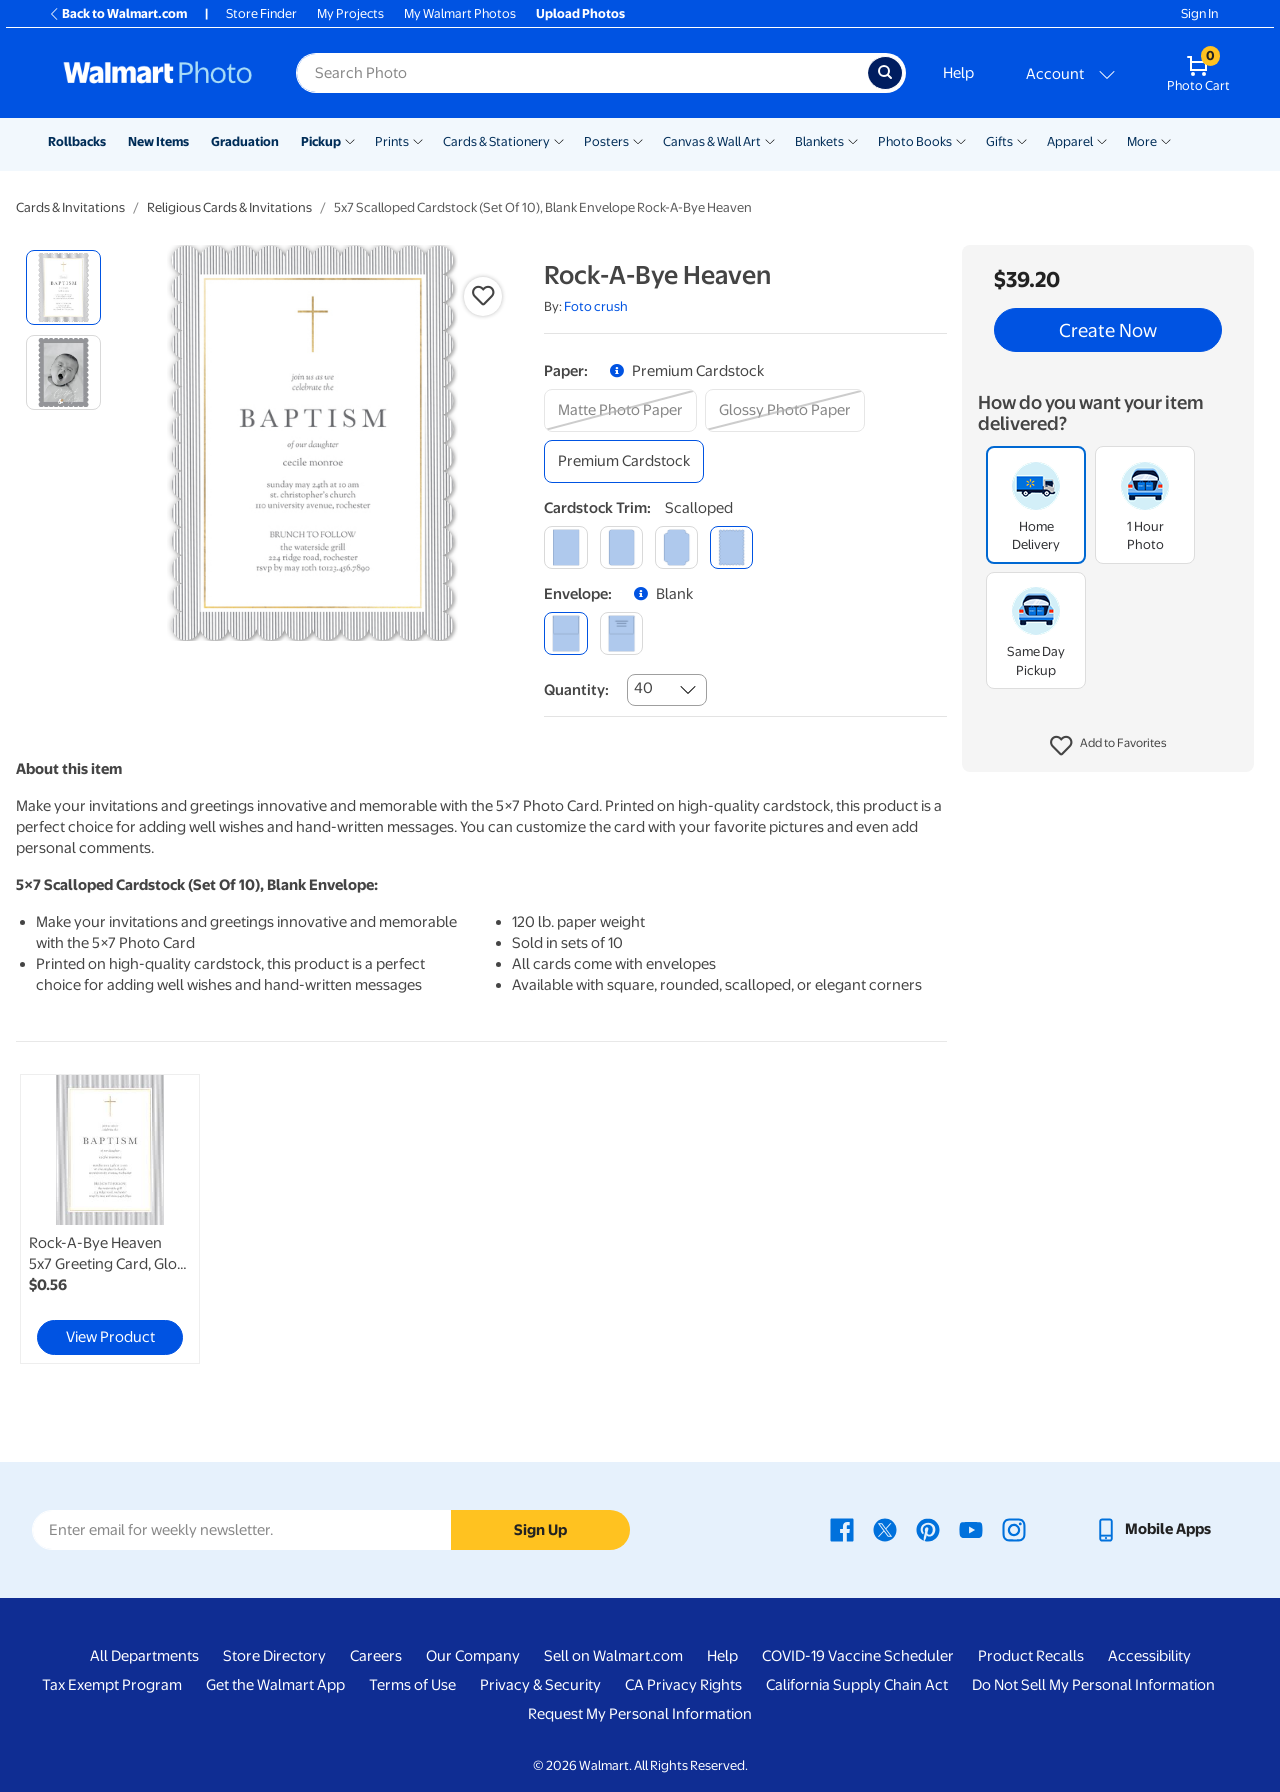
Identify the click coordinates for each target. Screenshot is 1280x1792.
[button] (1108, 746)
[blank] (565, 633)
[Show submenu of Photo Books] (961, 140)
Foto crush (596, 306)
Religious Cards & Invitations (229, 207)
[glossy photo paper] (785, 410)
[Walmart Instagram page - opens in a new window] (1014, 1529)
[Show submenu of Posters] (638, 140)
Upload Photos (580, 13)
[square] (565, 547)
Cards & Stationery (496, 141)
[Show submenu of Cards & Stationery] (559, 140)
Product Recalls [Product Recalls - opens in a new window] (1031, 1656)
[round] (621, 547)
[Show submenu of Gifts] (1022, 140)
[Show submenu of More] (1166, 140)
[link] (110, 1219)
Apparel (1070, 141)
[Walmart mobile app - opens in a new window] (1152, 1529)
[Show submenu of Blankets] (853, 140)
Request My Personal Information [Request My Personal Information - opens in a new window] (640, 1714)
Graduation (245, 141)
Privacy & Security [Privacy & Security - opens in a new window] (540, 1685)
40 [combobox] (643, 688)
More (1142, 141)
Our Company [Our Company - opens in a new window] (473, 1656)
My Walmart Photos (460, 13)
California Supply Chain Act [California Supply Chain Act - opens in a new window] (857, 1685)
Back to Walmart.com (117, 13)
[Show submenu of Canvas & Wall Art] (770, 140)
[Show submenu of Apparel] (1102, 140)
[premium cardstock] (624, 461)
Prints (392, 141)
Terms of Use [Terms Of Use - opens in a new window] (412, 1685)
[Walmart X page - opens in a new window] (885, 1529)
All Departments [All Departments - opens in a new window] (144, 1656)
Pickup (321, 141)
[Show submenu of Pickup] (350, 140)
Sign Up (540, 1530)
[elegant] (676, 547)
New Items (158, 141)
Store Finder (261, 13)
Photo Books (915, 141)
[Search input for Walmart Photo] (582, 73)
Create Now (1108, 330)
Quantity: (576, 690)
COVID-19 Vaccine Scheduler (858, 1656)
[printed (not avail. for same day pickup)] (621, 633)
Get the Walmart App (275, 1685)
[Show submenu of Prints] (418, 140)
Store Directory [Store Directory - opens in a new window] (274, 1656)
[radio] (63, 287)
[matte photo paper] (620, 410)
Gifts (999, 141)
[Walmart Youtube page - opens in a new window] (971, 1529)
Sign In (1199, 13)
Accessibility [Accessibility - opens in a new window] (1149, 1656)
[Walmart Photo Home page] (158, 73)
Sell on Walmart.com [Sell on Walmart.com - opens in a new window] (613, 1656)
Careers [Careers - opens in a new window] (376, 1656)
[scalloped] (731, 547)
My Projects (350, 13)
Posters (606, 141)
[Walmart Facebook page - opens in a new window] (842, 1529)
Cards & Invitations (70, 207)
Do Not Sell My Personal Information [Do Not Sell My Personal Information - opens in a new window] (1093, 1685)
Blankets (819, 141)
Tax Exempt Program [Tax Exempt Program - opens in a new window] (112, 1685)
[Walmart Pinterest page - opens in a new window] (928, 1529)
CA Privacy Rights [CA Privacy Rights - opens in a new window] (683, 1685)
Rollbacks (77, 141)
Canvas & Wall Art (712, 141)
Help (958, 73)
